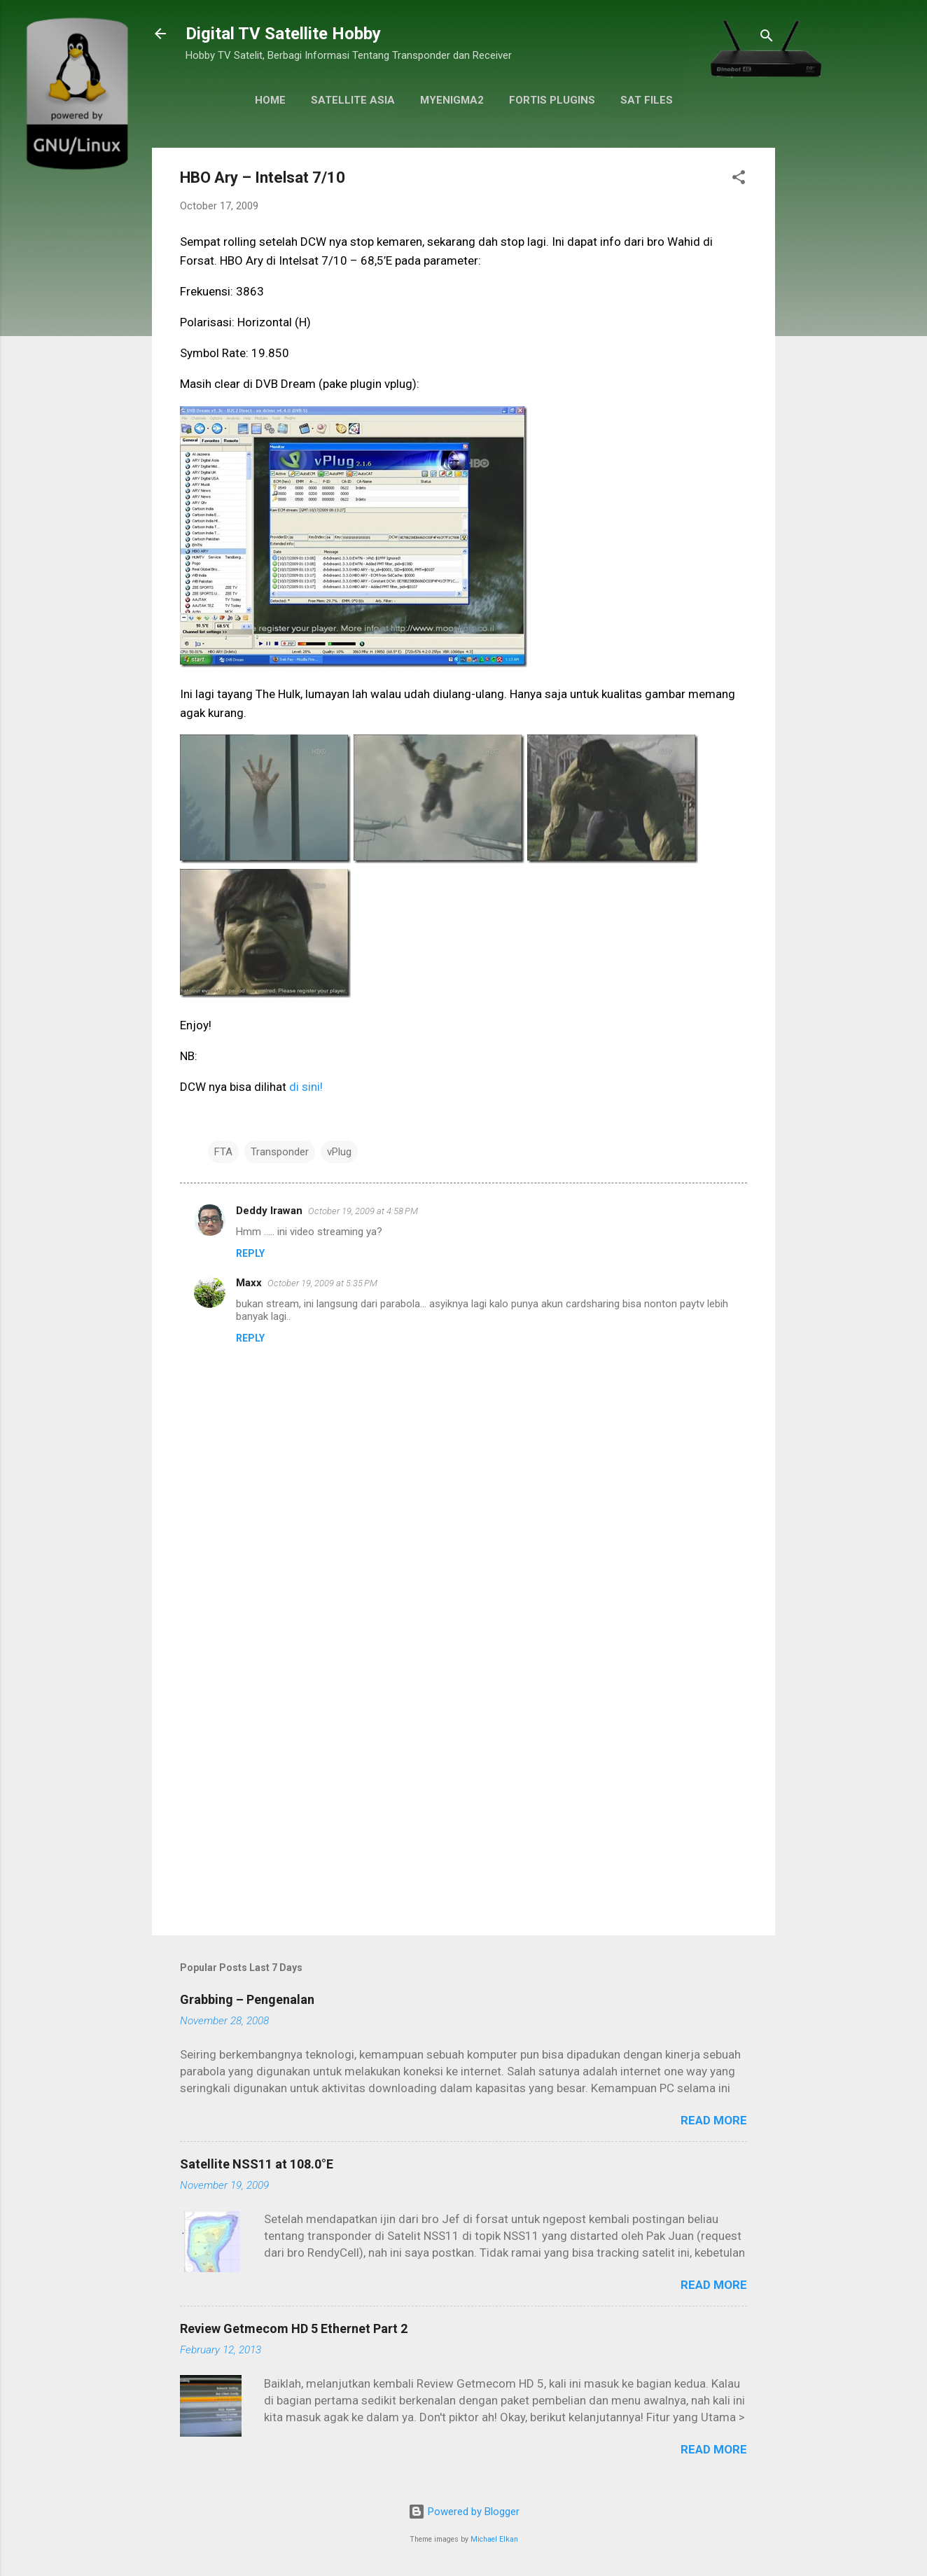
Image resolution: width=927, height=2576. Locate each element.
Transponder (280, 1152)
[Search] (766, 38)
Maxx (249, 1282)
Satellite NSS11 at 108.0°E (256, 2164)
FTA (223, 1152)
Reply (250, 1253)
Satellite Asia (353, 100)
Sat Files (646, 100)
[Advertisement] (463, 1805)
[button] (738, 179)
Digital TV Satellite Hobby (283, 33)
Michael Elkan (494, 2539)
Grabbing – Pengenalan (247, 1999)
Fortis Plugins (552, 100)
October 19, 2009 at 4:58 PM (363, 1211)
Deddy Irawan (269, 1210)
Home (270, 100)
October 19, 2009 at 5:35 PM (322, 1283)
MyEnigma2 (452, 100)
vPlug (339, 1152)
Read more (714, 2120)
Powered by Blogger (464, 2511)
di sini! (306, 1087)
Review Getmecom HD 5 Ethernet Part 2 (293, 2328)
